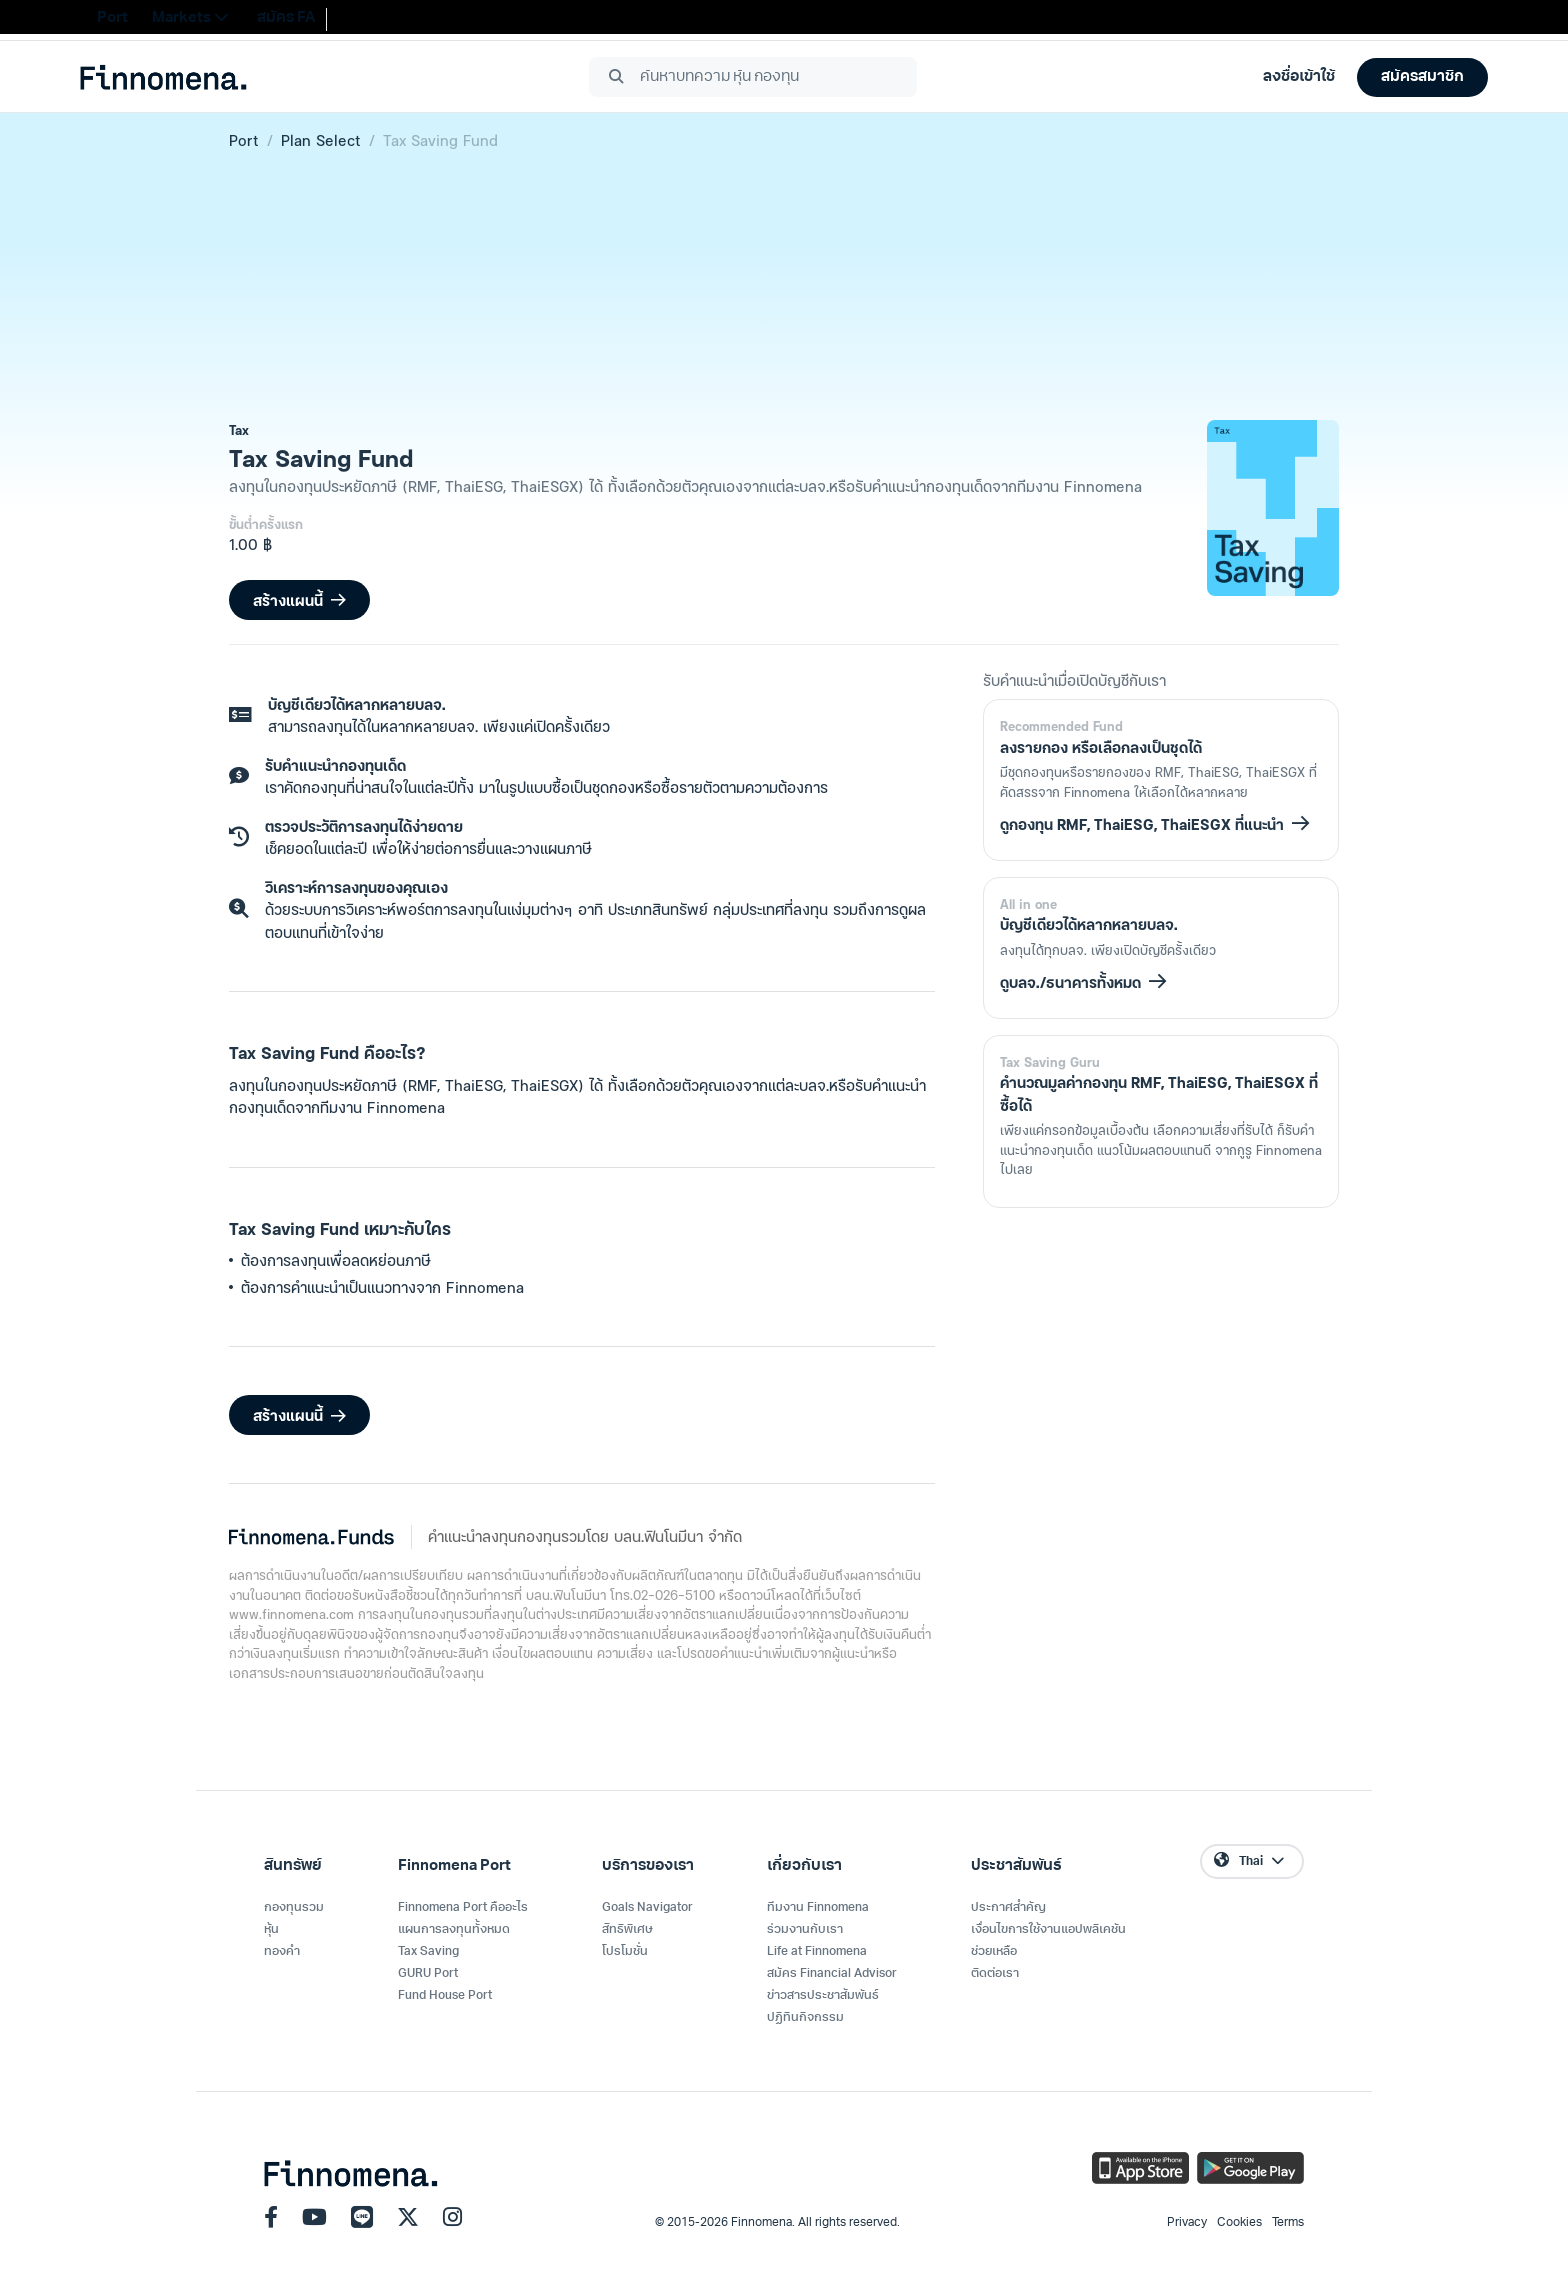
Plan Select (321, 140)
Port (244, 140)
